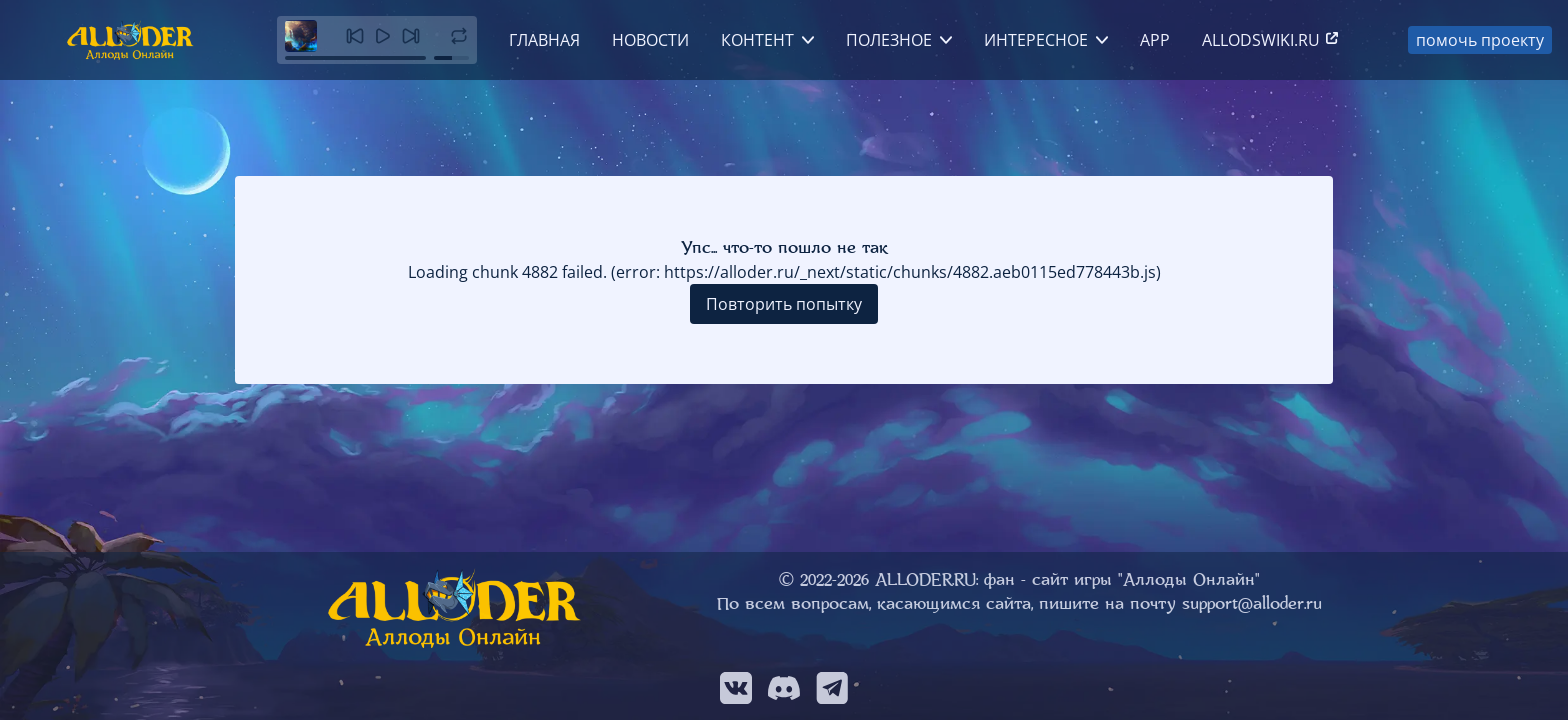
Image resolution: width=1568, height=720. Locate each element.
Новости (650, 40)
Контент (757, 40)
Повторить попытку (784, 304)
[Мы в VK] (736, 688)
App (1155, 40)
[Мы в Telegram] (832, 688)
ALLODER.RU (925, 579)
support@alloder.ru (1252, 603)
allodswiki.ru (1271, 40)
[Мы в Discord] (784, 688)
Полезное (889, 40)
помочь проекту (1480, 40)
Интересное (1036, 40)
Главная (544, 40)
